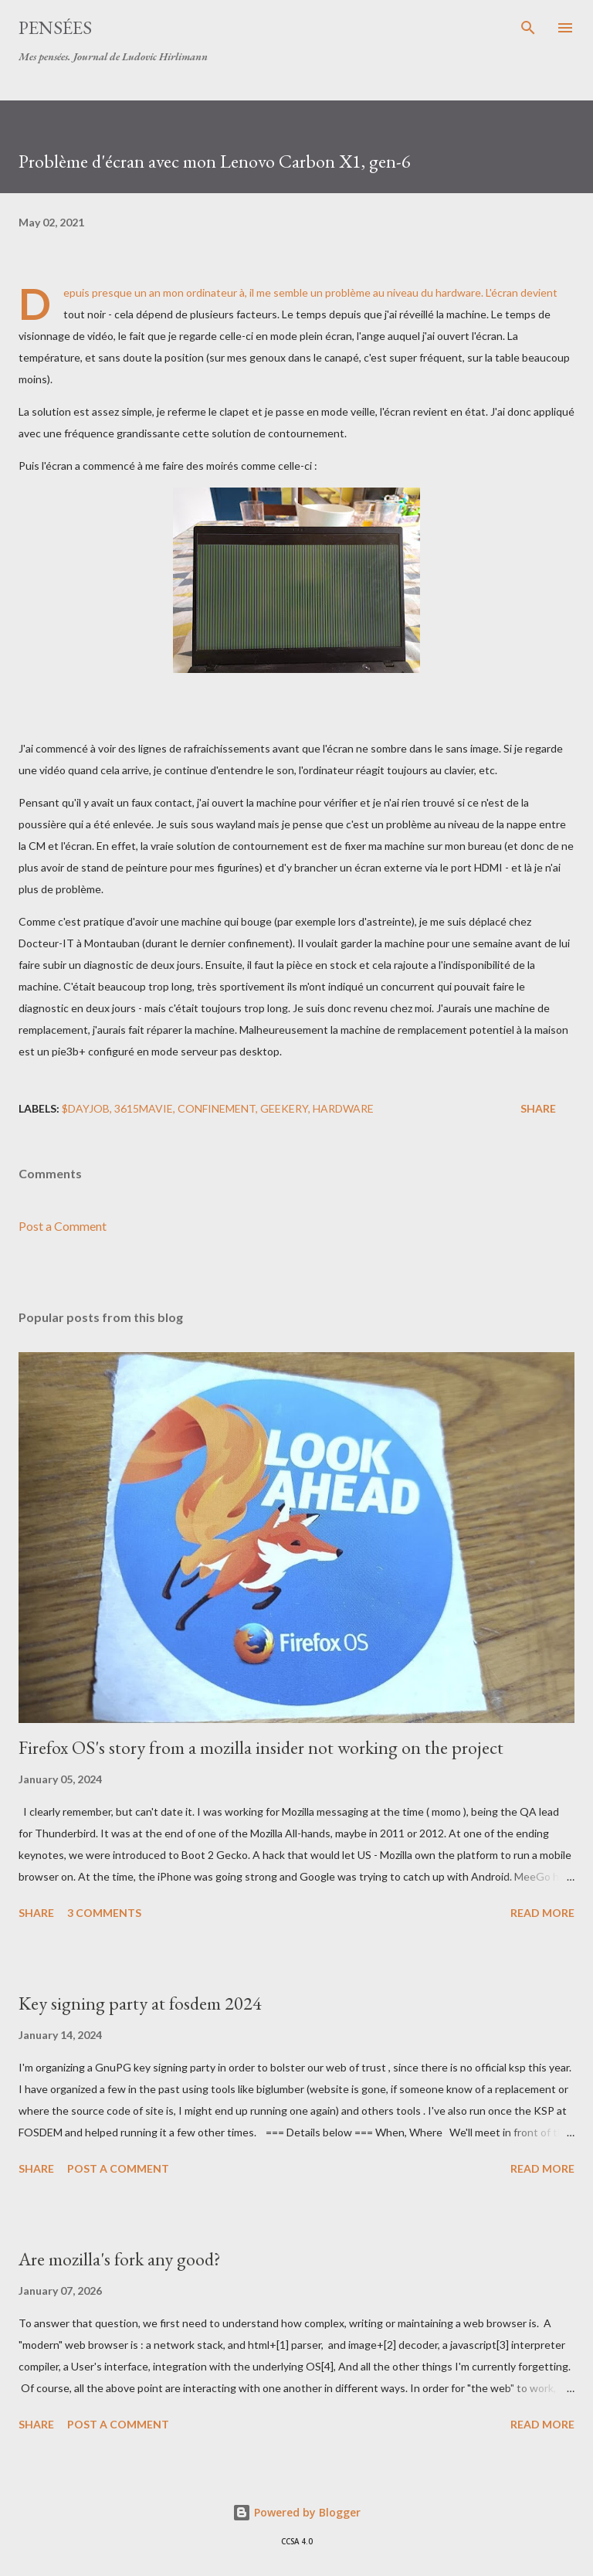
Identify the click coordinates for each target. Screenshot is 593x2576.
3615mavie (143, 1108)
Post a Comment (63, 1225)
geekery (284, 1108)
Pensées (55, 27)
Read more (542, 1912)
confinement (217, 1108)
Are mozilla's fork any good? (120, 2259)
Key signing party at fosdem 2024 (140, 2003)
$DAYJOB (86, 1108)
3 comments (104, 1912)
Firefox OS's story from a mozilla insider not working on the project (261, 1747)
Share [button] (538, 1108)
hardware (343, 1108)
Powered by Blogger (296, 2512)
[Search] (528, 28)
